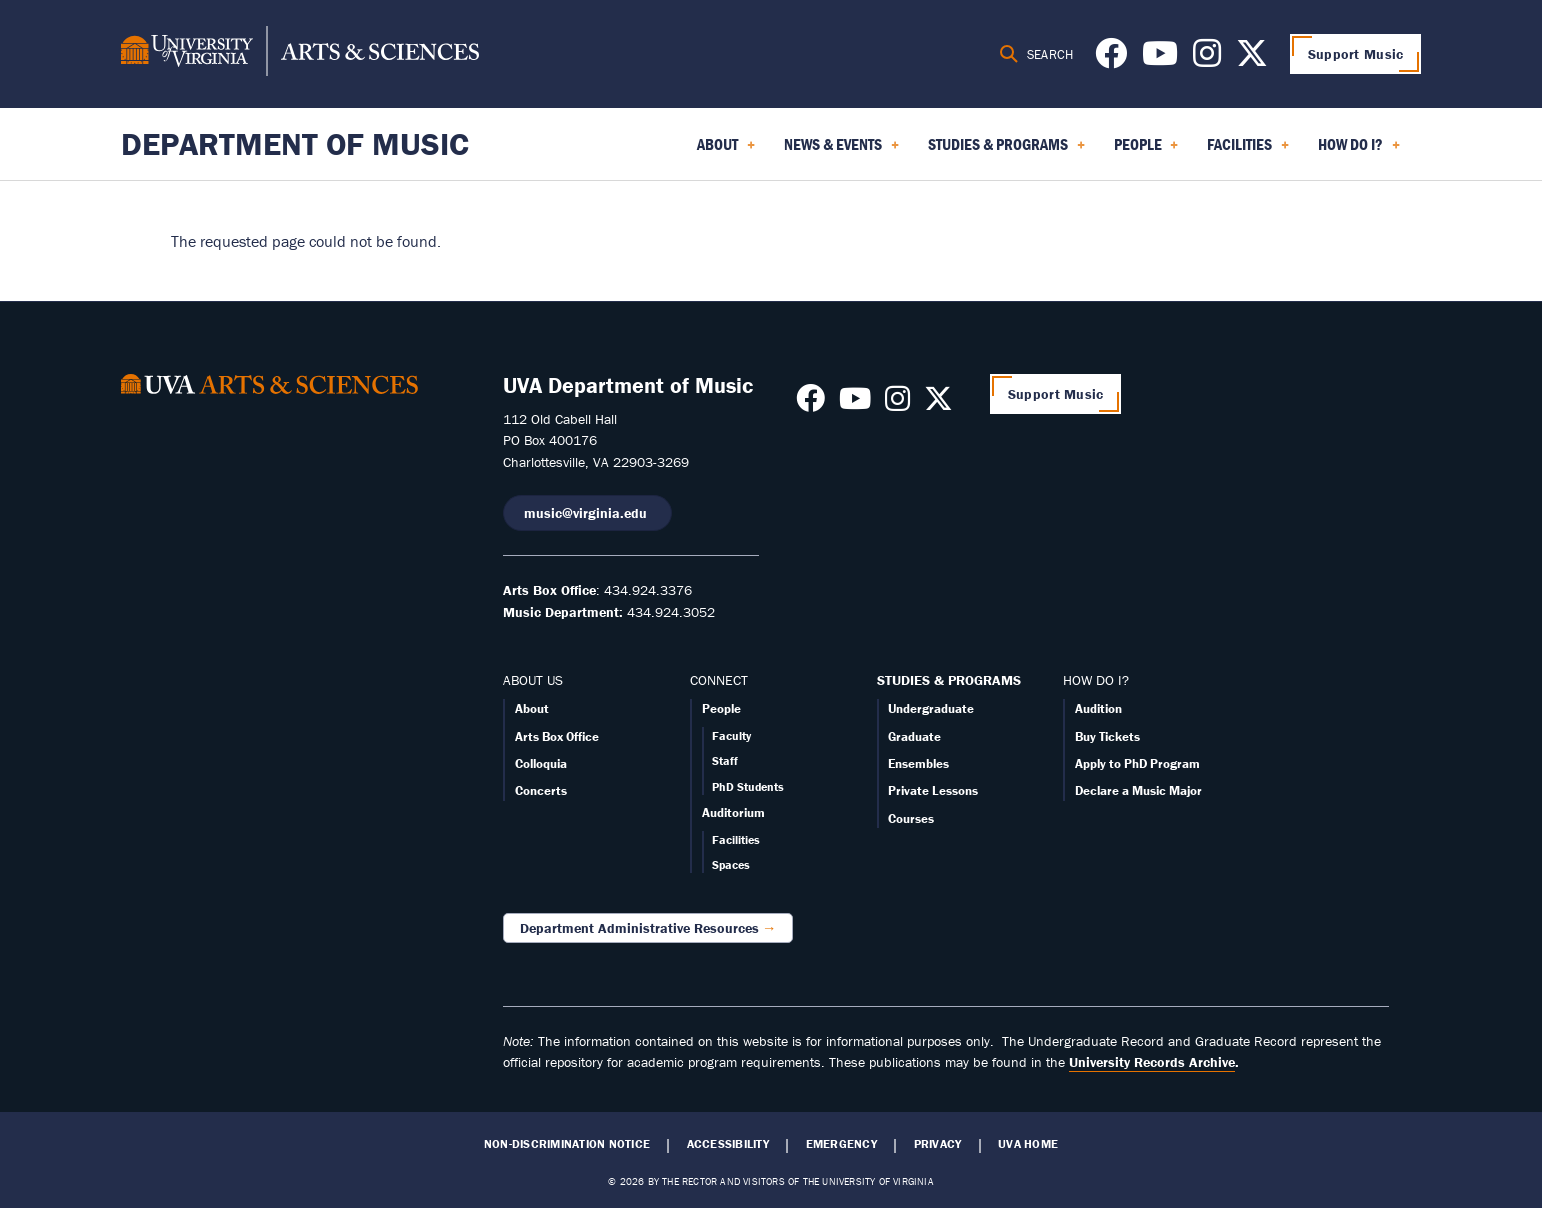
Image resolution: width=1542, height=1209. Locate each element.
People (721, 708)
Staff (725, 760)
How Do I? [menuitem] (1359, 151)
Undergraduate (931, 708)
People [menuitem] (1146, 151)
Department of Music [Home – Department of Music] (295, 143)
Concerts (541, 790)
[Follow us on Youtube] (1160, 59)
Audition (1098, 708)
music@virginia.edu (587, 513)
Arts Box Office (557, 736)
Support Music (1356, 54)
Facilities (736, 839)
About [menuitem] (726, 151)
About (532, 708)
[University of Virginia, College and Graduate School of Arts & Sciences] (300, 54)
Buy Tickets (1107, 736)
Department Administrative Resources (639, 928)
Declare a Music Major (1138, 790)
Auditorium (733, 812)
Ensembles (918, 763)
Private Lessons (933, 790)
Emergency (841, 1144)
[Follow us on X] (1252, 59)
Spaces (731, 864)
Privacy (938, 1144)
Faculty (731, 735)
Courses (911, 818)
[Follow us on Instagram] (1207, 59)
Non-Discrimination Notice (567, 1144)
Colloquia (541, 763)
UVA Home (1028, 1144)
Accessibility (728, 1144)
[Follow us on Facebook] (1111, 59)
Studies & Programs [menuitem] (1006, 151)
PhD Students (748, 786)
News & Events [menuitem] (841, 151)
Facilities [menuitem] (1248, 151)
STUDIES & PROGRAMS (949, 680)
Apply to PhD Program (1137, 763)
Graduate (914, 736)
